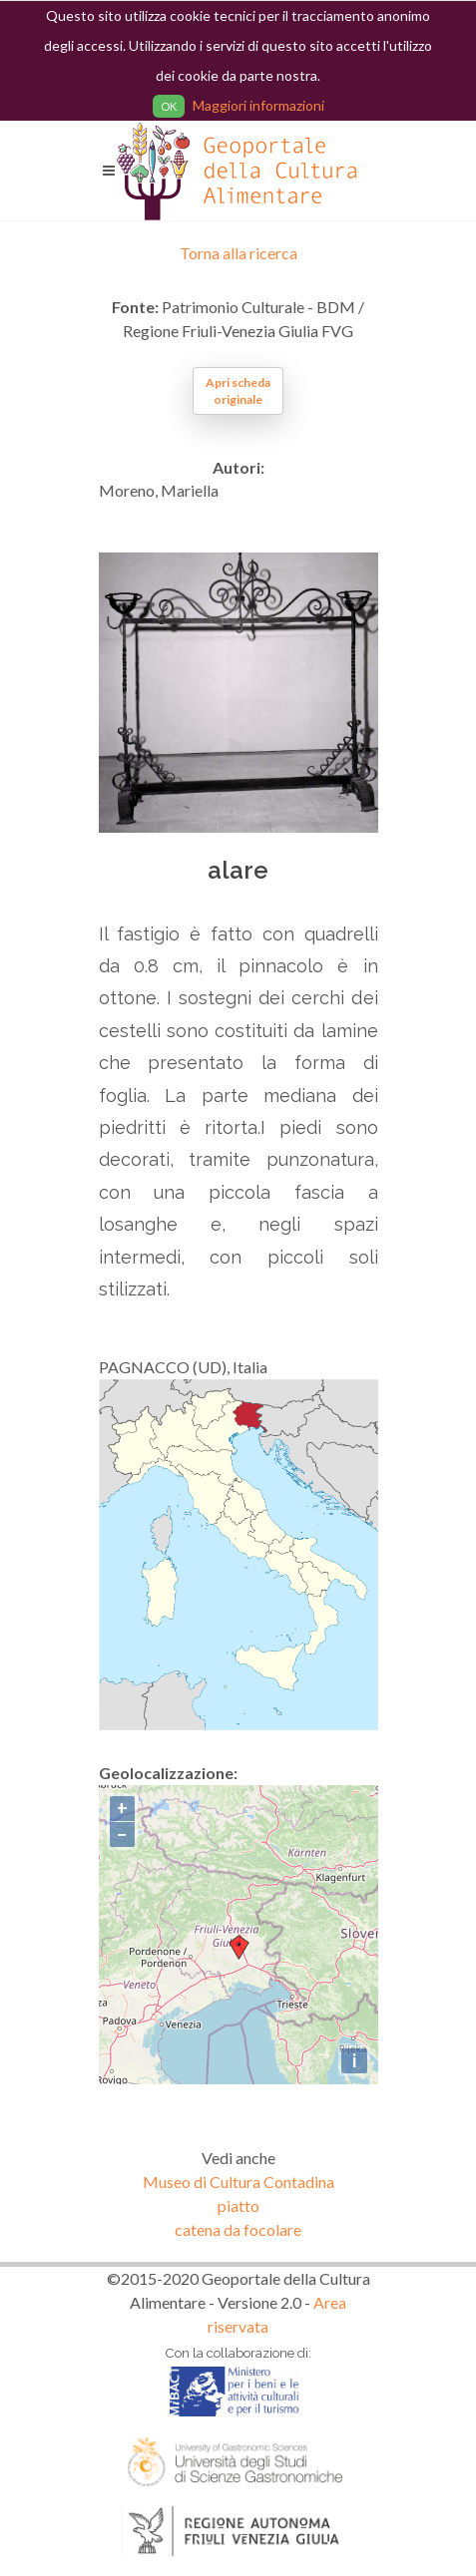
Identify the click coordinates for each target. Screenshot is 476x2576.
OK (169, 106)
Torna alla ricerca (238, 252)
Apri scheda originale (238, 391)
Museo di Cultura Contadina (238, 2181)
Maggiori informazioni (258, 105)
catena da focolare (238, 2229)
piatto (238, 2205)
